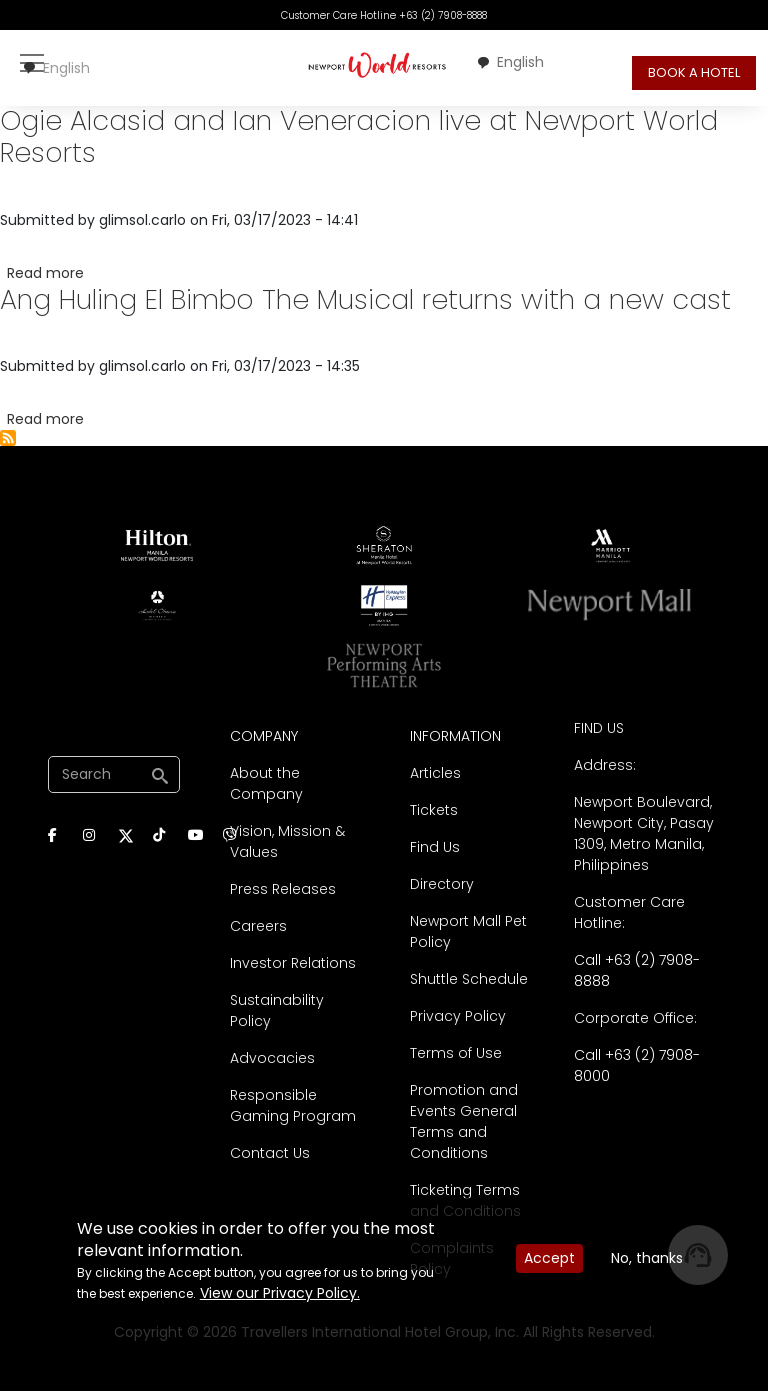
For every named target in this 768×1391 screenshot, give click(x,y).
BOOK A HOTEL (694, 72)
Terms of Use (456, 1053)
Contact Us (270, 1153)
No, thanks (647, 1258)
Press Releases (283, 889)
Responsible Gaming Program (293, 1105)
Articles (435, 773)
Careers (258, 926)
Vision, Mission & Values (287, 841)
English (56, 68)
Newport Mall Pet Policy (468, 931)
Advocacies (272, 1058)
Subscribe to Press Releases (8, 438)
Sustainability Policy (277, 1010)
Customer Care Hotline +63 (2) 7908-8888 (384, 15)
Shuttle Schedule (469, 979)
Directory (442, 884)
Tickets (434, 810)
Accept (549, 1258)
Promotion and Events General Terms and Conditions (464, 1121)
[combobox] (56, 68)
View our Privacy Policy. (280, 1293)
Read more (45, 273)
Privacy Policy (458, 1016)
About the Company (266, 783)
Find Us (435, 847)
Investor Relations (293, 963)
